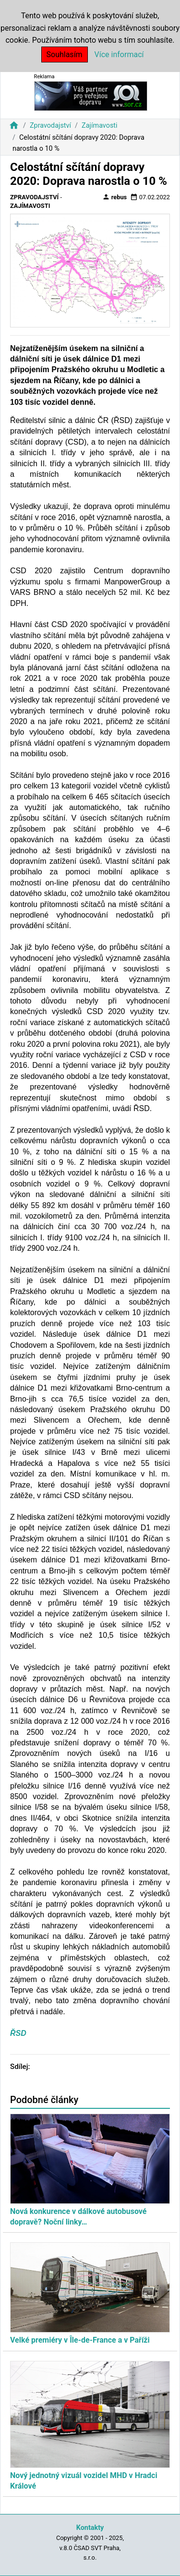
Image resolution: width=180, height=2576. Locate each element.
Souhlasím (65, 54)
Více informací (119, 54)
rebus (114, 197)
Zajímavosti (100, 125)
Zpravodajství (50, 125)
